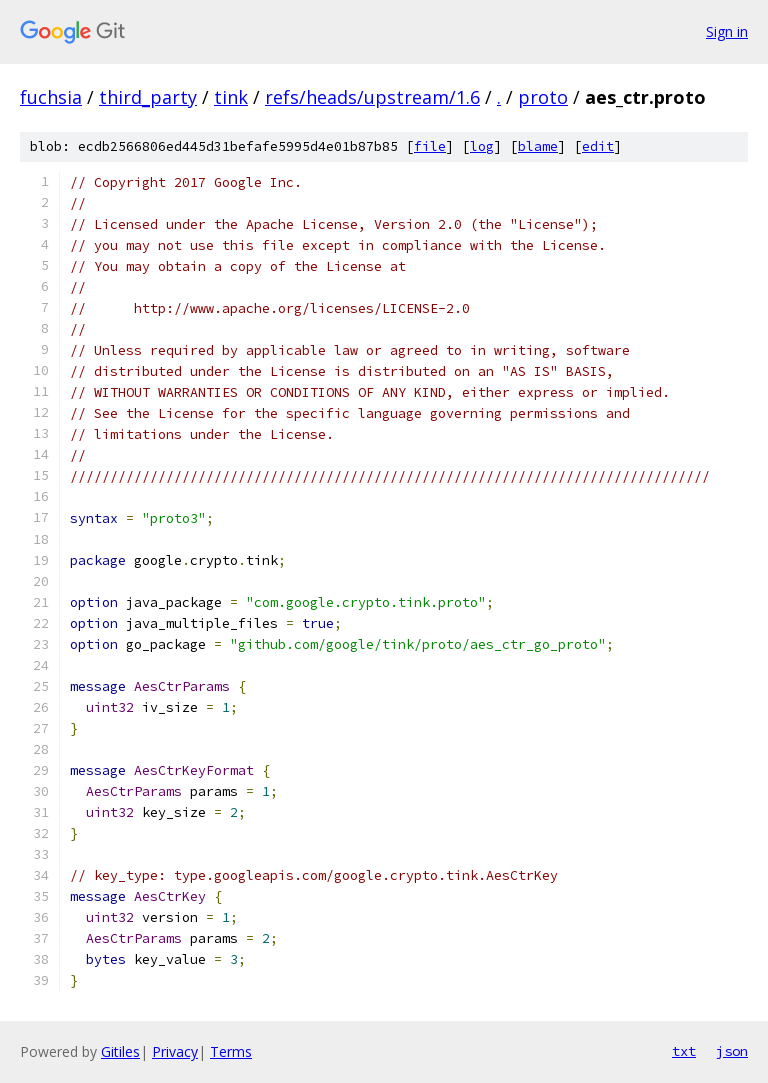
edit (598, 146)
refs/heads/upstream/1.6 (372, 97)
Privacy (175, 1051)
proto (543, 97)
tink (231, 97)
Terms (231, 1051)
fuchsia (51, 97)
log (482, 146)
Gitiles (120, 1051)
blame (538, 146)
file (430, 146)
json (732, 1051)
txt (684, 1051)
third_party (148, 97)
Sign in (727, 31)
